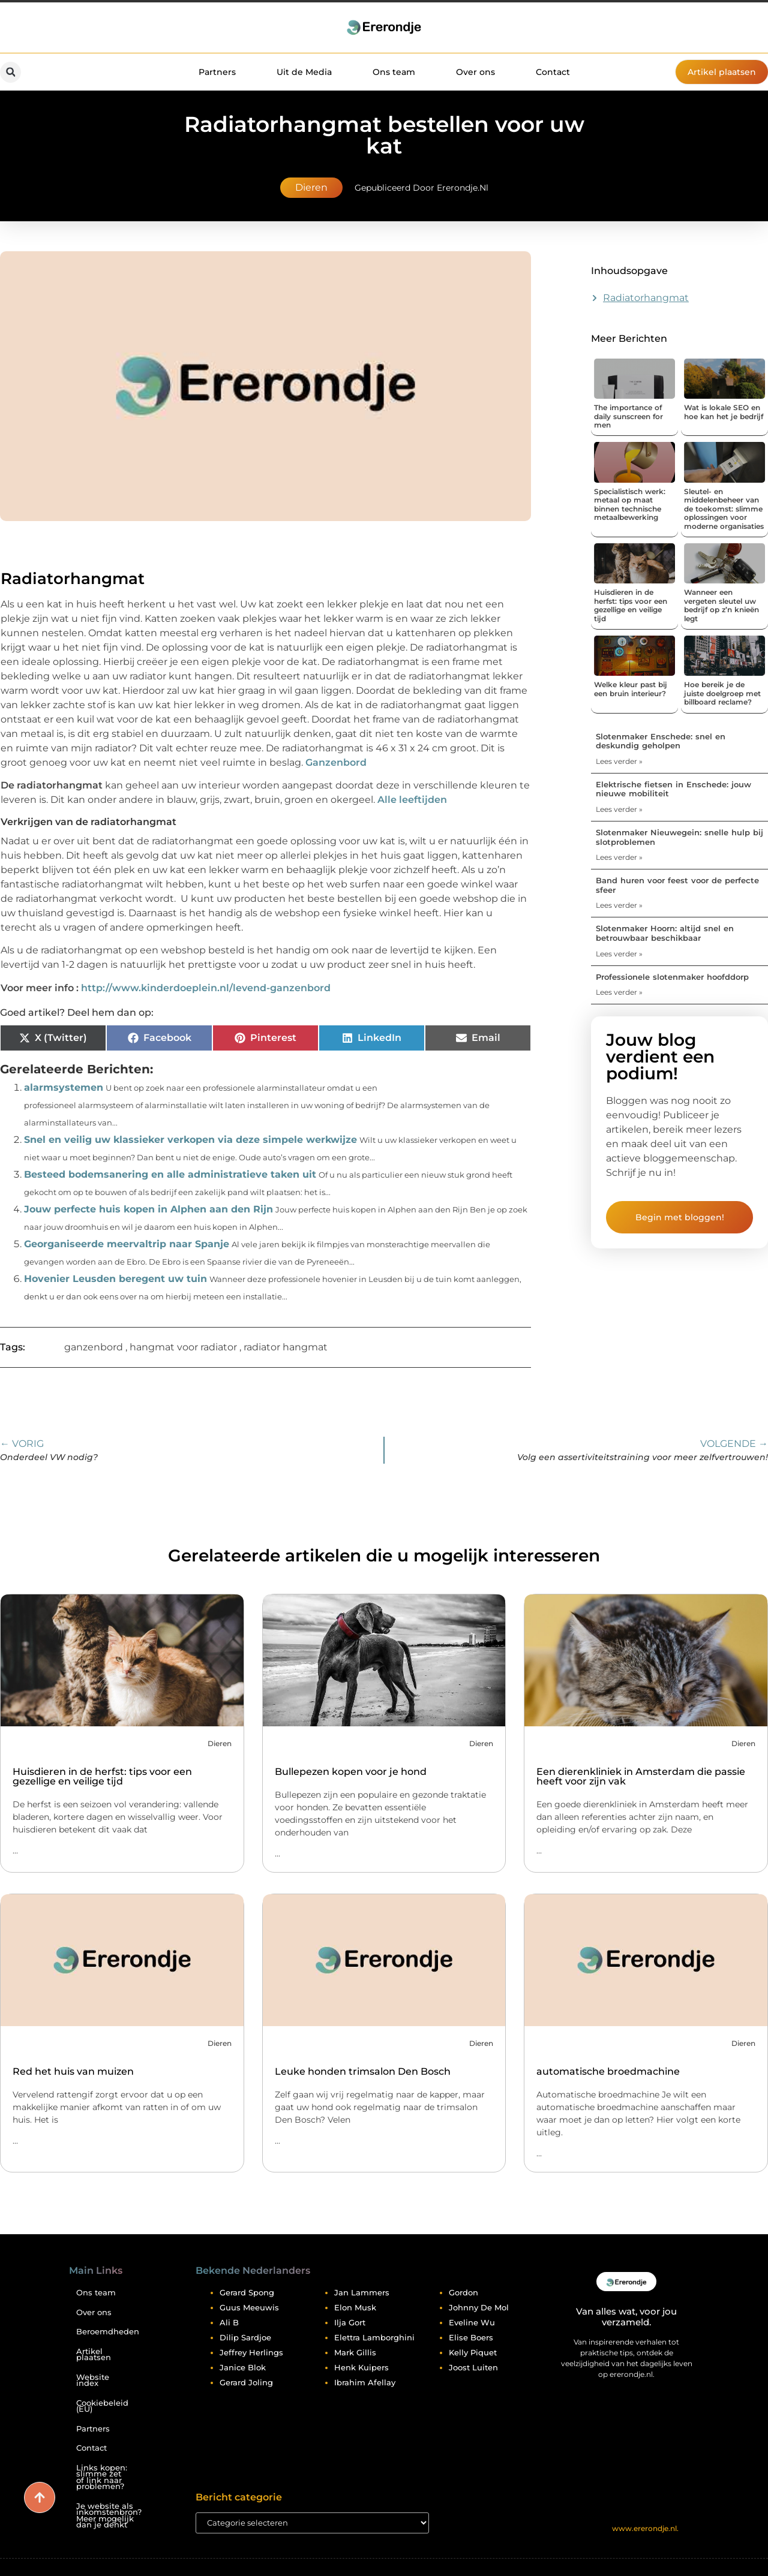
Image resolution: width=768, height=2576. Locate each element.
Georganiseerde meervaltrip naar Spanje (126, 1244)
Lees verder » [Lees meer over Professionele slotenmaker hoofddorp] (619, 992)
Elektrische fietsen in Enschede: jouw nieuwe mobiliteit (673, 789)
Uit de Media (304, 72)
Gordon (463, 2292)
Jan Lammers (361, 2292)
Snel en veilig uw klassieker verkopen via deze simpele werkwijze (190, 1139)
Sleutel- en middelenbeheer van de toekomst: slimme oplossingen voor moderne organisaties (724, 509)
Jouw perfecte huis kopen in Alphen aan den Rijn (148, 1209)
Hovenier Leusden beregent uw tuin (115, 1278)
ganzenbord (93, 1347)
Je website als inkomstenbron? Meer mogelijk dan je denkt (106, 2516)
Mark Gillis (355, 2352)
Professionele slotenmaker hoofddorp (672, 977)
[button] (10, 72)
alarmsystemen (63, 1087)
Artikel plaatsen (93, 2355)
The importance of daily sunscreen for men (628, 416)
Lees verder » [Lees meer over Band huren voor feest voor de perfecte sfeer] (619, 905)
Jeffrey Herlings (251, 2352)
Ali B (229, 2322)
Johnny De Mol (479, 2307)
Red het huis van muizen (73, 2071)
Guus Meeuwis (249, 2307)
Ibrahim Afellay (364, 2382)
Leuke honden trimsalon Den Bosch (363, 2071)
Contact (553, 72)
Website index (92, 2380)
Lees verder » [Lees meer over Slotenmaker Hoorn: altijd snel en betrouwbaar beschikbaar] (619, 953)
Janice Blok (243, 2367)
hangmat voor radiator (183, 1347)
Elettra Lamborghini (374, 2337)
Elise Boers (471, 2337)
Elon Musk (355, 2307)
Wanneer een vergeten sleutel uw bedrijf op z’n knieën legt (721, 605)
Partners (217, 72)
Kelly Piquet (473, 2352)
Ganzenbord (336, 762)
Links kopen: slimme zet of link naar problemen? (101, 2477)
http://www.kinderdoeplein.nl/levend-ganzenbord (206, 988)
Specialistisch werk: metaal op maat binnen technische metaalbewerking (629, 504)
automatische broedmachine (608, 2071)
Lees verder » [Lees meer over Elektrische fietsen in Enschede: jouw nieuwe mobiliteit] (619, 809)
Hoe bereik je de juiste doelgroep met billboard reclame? (722, 693)
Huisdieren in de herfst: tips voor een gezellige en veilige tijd (630, 605)
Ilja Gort (349, 2322)
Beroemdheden (106, 2331)
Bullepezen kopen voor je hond (351, 1771)
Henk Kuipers (361, 2367)
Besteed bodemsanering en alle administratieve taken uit (170, 1174)
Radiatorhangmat (646, 297)
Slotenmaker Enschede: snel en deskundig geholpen (660, 741)
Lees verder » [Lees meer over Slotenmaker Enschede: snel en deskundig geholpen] (619, 761)
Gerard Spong (247, 2292)
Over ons (475, 72)
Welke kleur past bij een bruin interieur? (630, 688)
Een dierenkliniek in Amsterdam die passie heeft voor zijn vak (640, 1776)
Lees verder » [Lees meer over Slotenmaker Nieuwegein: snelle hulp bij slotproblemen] (619, 857)
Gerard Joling (246, 2382)
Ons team (394, 72)
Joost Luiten (473, 2367)
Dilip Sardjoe (245, 2337)
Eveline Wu (472, 2322)
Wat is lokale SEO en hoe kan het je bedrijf (723, 411)
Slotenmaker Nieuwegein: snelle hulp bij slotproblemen (679, 837)
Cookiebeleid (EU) (102, 2406)
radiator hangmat (286, 1347)
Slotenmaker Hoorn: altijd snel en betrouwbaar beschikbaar (665, 933)
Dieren (311, 187)
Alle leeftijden (412, 799)
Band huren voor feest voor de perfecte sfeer (677, 885)
